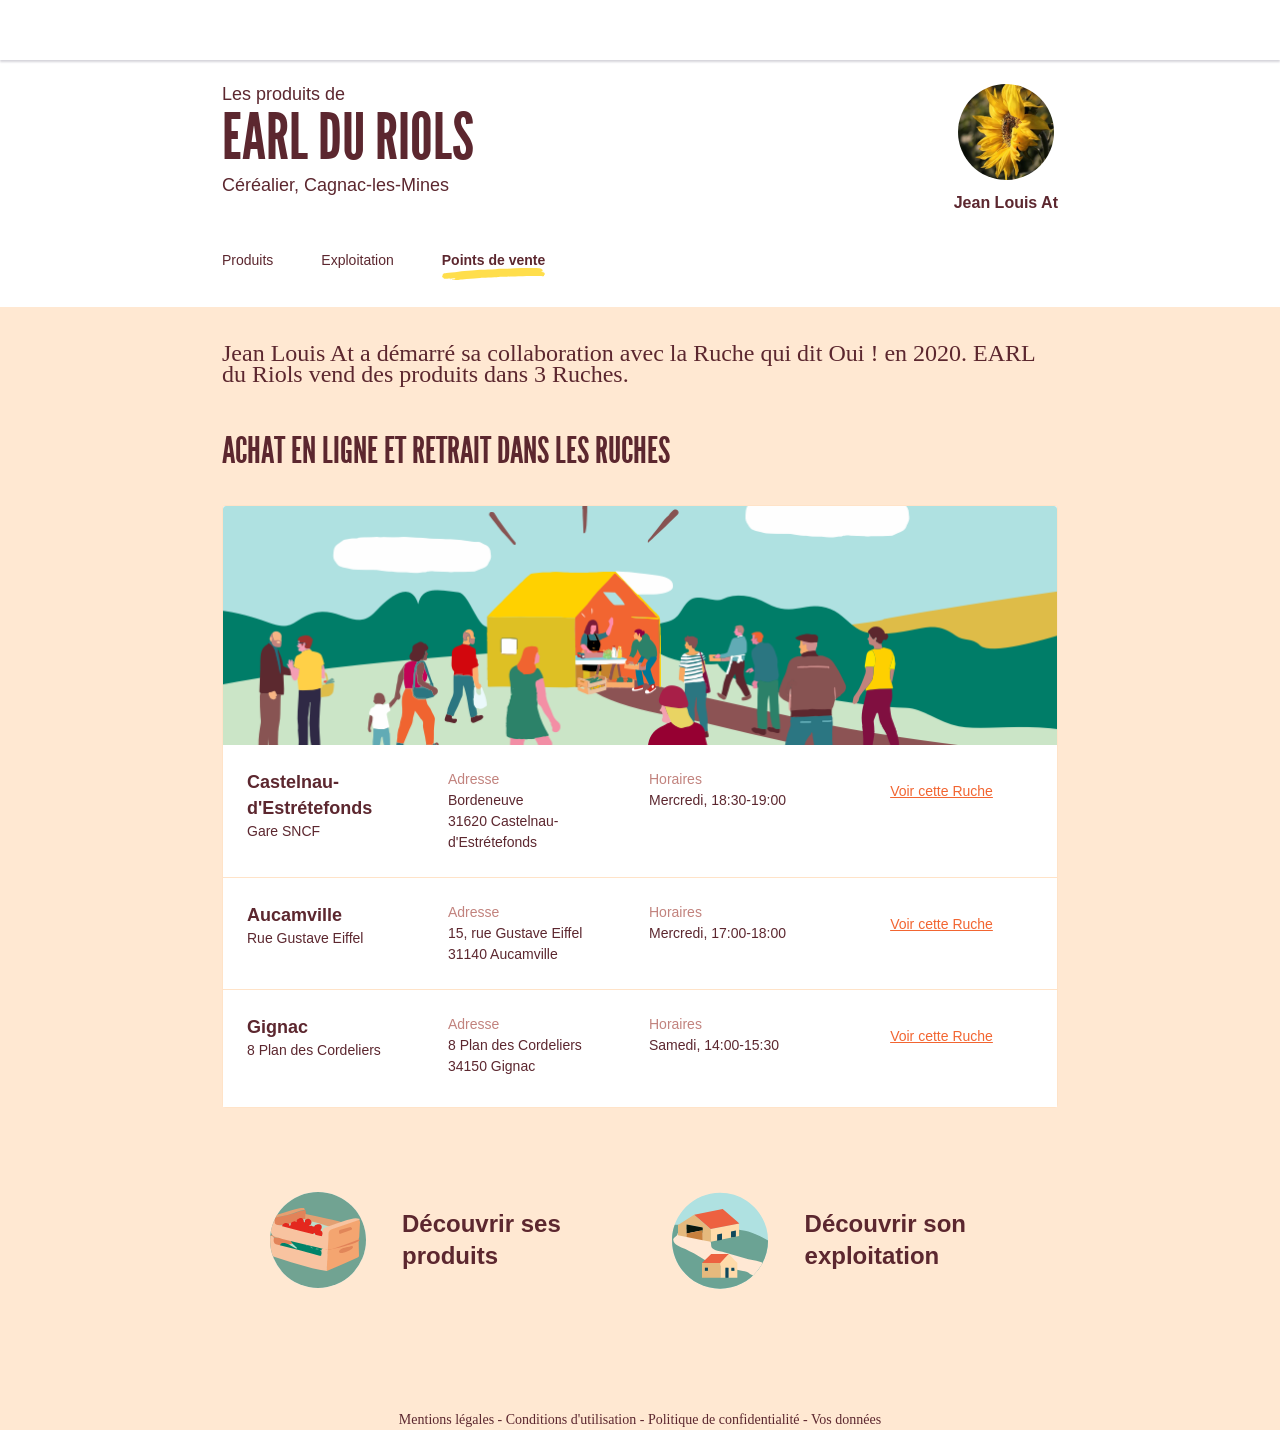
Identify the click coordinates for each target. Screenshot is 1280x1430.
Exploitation (357, 260)
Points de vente (493, 260)
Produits (247, 260)
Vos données (846, 1419)
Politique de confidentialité (724, 1419)
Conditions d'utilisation (571, 1419)
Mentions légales (446, 1419)
